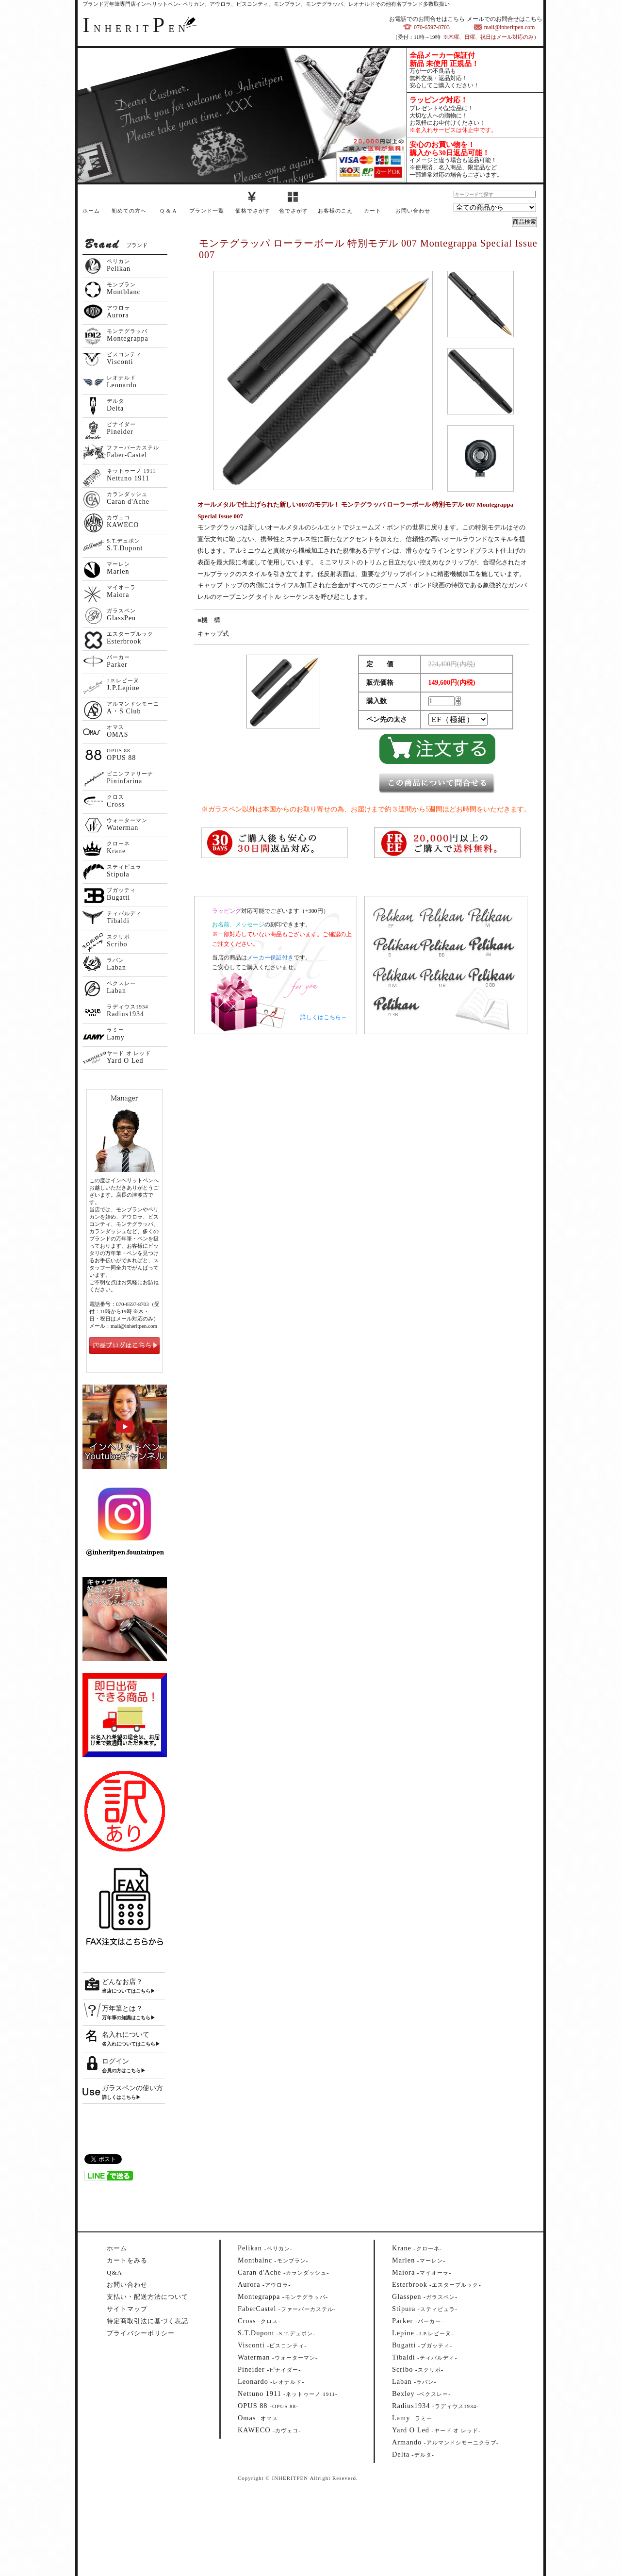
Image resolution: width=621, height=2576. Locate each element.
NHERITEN (135, 28)
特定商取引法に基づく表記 (147, 2321)
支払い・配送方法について (147, 2296)
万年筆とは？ (122, 2008)
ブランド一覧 (206, 211)
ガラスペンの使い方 (132, 2088)
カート (372, 211)
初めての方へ (129, 211)
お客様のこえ (335, 211)
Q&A (114, 2272)
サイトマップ (127, 2308)
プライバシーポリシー (141, 2333)
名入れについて (125, 2034)
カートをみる (127, 2260)
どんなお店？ (122, 1981)
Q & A (168, 211)
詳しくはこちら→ (323, 1017)
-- (265, 2248)
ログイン (115, 2061)
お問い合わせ (412, 211)
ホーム (91, 211)
